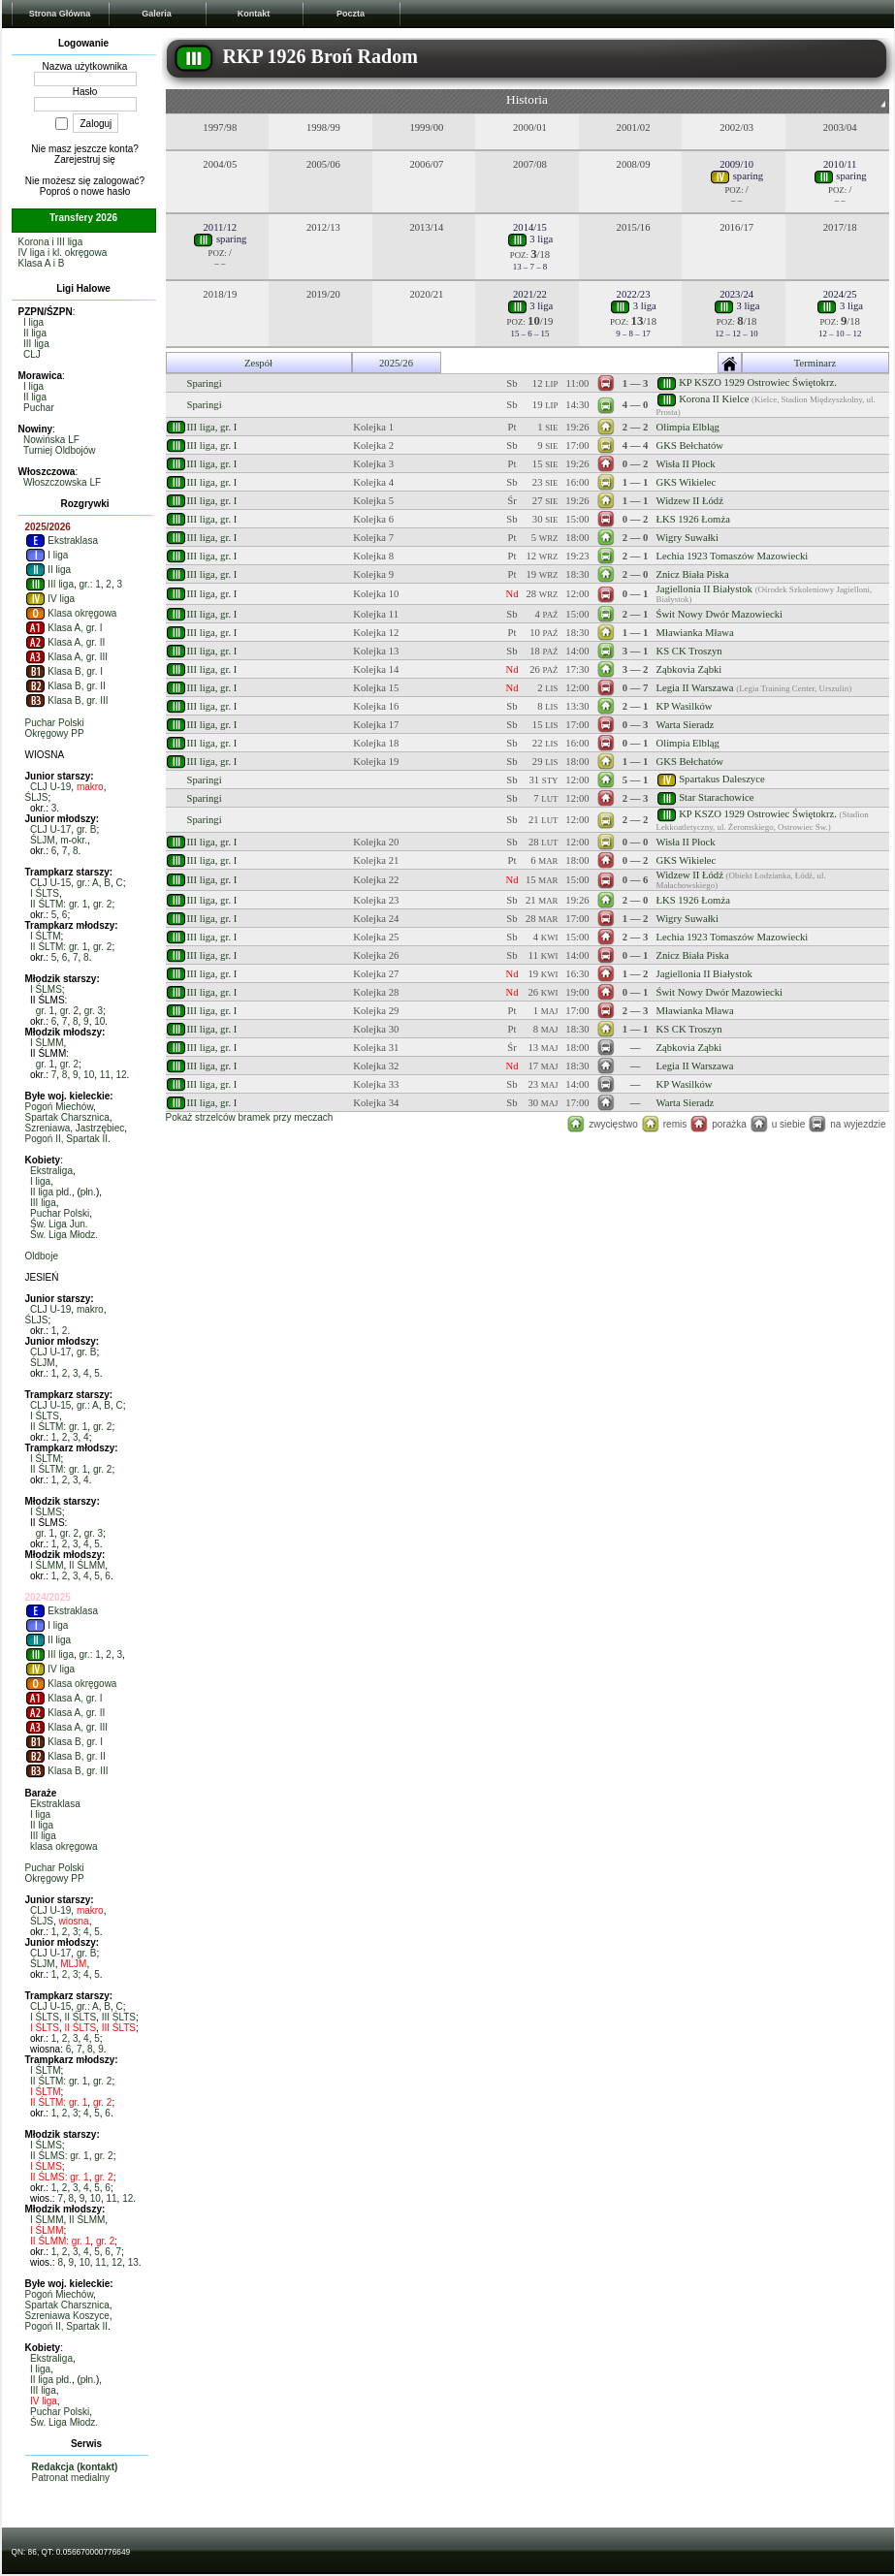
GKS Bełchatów (690, 445)
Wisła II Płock (686, 464)
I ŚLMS (46, 989)
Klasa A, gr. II (65, 642)
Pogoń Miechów (59, 1106)
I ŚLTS (44, 893)
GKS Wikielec (686, 482)
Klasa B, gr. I (64, 671)
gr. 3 (93, 1010)
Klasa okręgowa (71, 613)
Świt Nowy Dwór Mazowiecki (719, 614)
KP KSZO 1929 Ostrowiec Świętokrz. (758, 381)
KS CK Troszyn (689, 651)
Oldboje (41, 1256)
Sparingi (204, 383)
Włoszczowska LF (62, 482)
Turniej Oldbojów (59, 450)
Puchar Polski (54, 722)
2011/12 (221, 227)
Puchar (38, 407)
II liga (35, 333)
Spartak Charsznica (67, 1117)
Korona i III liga (50, 242)
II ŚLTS (80, 2017)
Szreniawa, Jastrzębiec (75, 1128)
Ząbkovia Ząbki (689, 669)
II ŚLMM (87, 1565)
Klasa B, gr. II (65, 686)
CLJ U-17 (50, 829)
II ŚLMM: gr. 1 (60, 2241)
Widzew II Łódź (689, 500)
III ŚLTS (119, 2017)
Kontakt (254, 13)
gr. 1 (45, 1010)
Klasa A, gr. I (64, 627)
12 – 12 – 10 (736, 333)
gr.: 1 (90, 584)
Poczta (350, 13)
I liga (33, 322)
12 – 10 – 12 (839, 333)
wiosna (74, 1921)
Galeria (157, 13)
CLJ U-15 (50, 882)
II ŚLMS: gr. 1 (59, 2155)
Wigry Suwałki (687, 537)
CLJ (32, 354)
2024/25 (840, 294)
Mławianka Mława (695, 632)
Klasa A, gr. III (66, 657)
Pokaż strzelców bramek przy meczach (250, 1117)
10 (99, 1021)
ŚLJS (36, 797)
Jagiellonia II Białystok (704, 589)
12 (120, 1074)
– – (736, 200)
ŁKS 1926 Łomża (693, 519)
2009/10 (736, 164)
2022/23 (634, 294)
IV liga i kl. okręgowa (63, 252)
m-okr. (73, 840)
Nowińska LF (51, 439)
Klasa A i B (41, 263)
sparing (736, 176)
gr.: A (88, 882)
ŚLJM (42, 840)
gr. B (87, 829)
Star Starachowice (716, 796)
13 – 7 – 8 (530, 266)
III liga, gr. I (212, 427)
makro (90, 786)
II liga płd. (51, 1192)
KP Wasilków (684, 706)
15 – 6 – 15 (530, 333)
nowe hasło (106, 191)
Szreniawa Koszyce (67, 2315)
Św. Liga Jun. (58, 1224)
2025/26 (396, 363)
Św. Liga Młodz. (64, 1234)
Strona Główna (60, 13)
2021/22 (530, 294)
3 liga (530, 239)
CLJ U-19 (50, 786)
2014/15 (530, 227)
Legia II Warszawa (695, 688)
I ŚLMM (46, 1042)
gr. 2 (102, 904)
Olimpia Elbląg (687, 427)
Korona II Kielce (714, 399)
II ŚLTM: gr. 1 (58, 904)
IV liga (50, 598)
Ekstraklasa (61, 540)
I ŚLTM (45, 936)
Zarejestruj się (84, 159)
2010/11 (840, 164)
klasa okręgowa (63, 1846)
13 (133, 2262)
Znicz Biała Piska (692, 574)
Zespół (258, 363)
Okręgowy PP (54, 733)
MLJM (73, 1963)
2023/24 (736, 294)
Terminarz (815, 363)
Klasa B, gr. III (67, 700)
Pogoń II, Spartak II (67, 1138)
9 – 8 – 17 (633, 333)
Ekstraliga (51, 1170)
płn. (88, 1192)
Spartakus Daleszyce (721, 778)
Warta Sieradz (685, 724)
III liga (36, 343)
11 (105, 1074)
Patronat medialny (71, 2477)
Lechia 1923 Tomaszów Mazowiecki (732, 556)
